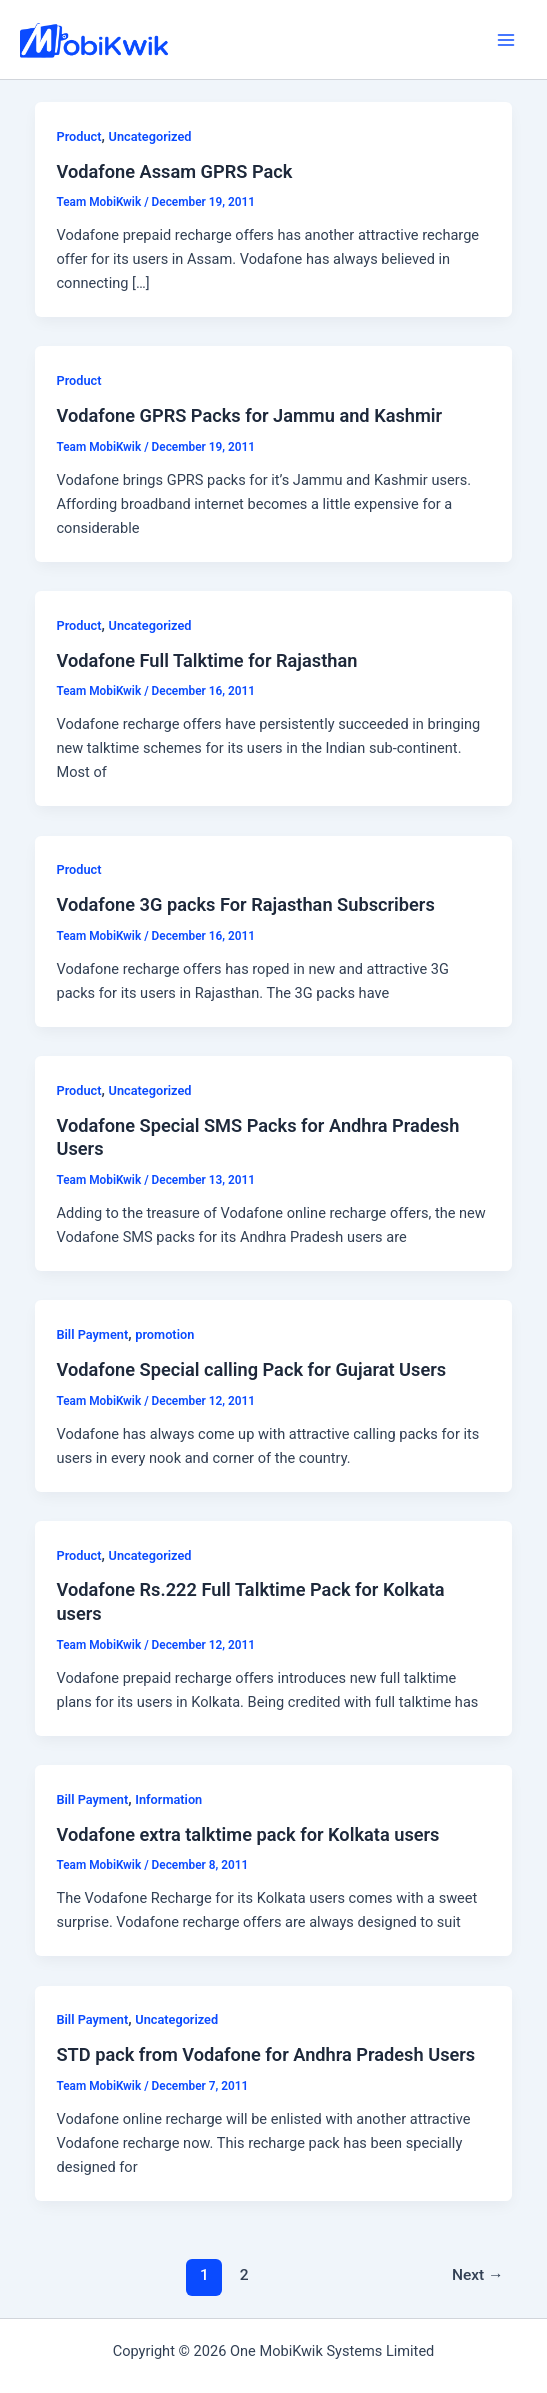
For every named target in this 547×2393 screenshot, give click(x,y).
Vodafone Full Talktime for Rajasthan (206, 660)
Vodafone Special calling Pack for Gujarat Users (251, 1369)
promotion (164, 1334)
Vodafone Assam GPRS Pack (174, 171)
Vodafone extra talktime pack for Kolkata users (247, 1834)
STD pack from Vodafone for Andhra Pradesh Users (265, 2054)
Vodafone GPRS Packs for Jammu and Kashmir (249, 415)
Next (478, 2275)
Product (78, 136)
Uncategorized (150, 136)
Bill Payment (92, 1334)
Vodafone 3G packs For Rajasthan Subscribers (245, 904)
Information (168, 1799)
